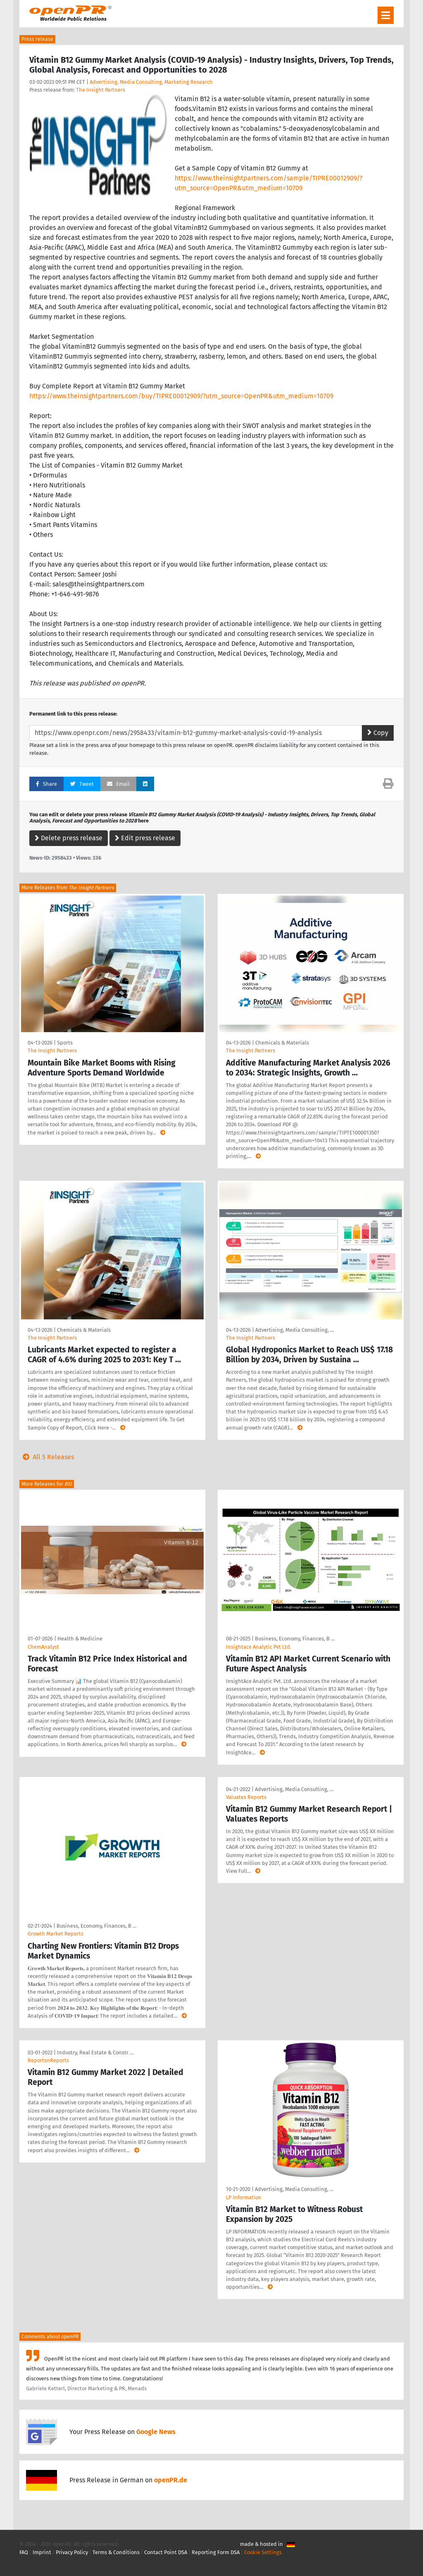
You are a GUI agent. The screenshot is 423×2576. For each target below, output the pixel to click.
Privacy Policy (72, 2552)
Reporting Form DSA (216, 2552)
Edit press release (145, 838)
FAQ (23, 2552)
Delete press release (68, 838)
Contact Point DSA (165, 2552)
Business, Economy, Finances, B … (295, 1638)
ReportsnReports (48, 2060)
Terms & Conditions (116, 2552)
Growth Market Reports (55, 1934)
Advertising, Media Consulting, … (294, 1330)
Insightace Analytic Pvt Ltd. (258, 1647)
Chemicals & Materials (282, 1043)
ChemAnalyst (43, 1647)
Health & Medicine (79, 1638)
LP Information (243, 2197)
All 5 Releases (46, 1457)
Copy (377, 733)
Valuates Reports (246, 1797)
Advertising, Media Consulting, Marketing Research (151, 82)
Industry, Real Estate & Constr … (95, 2052)
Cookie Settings (263, 2552)
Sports (65, 1043)
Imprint (42, 2552)
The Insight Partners (100, 90)
